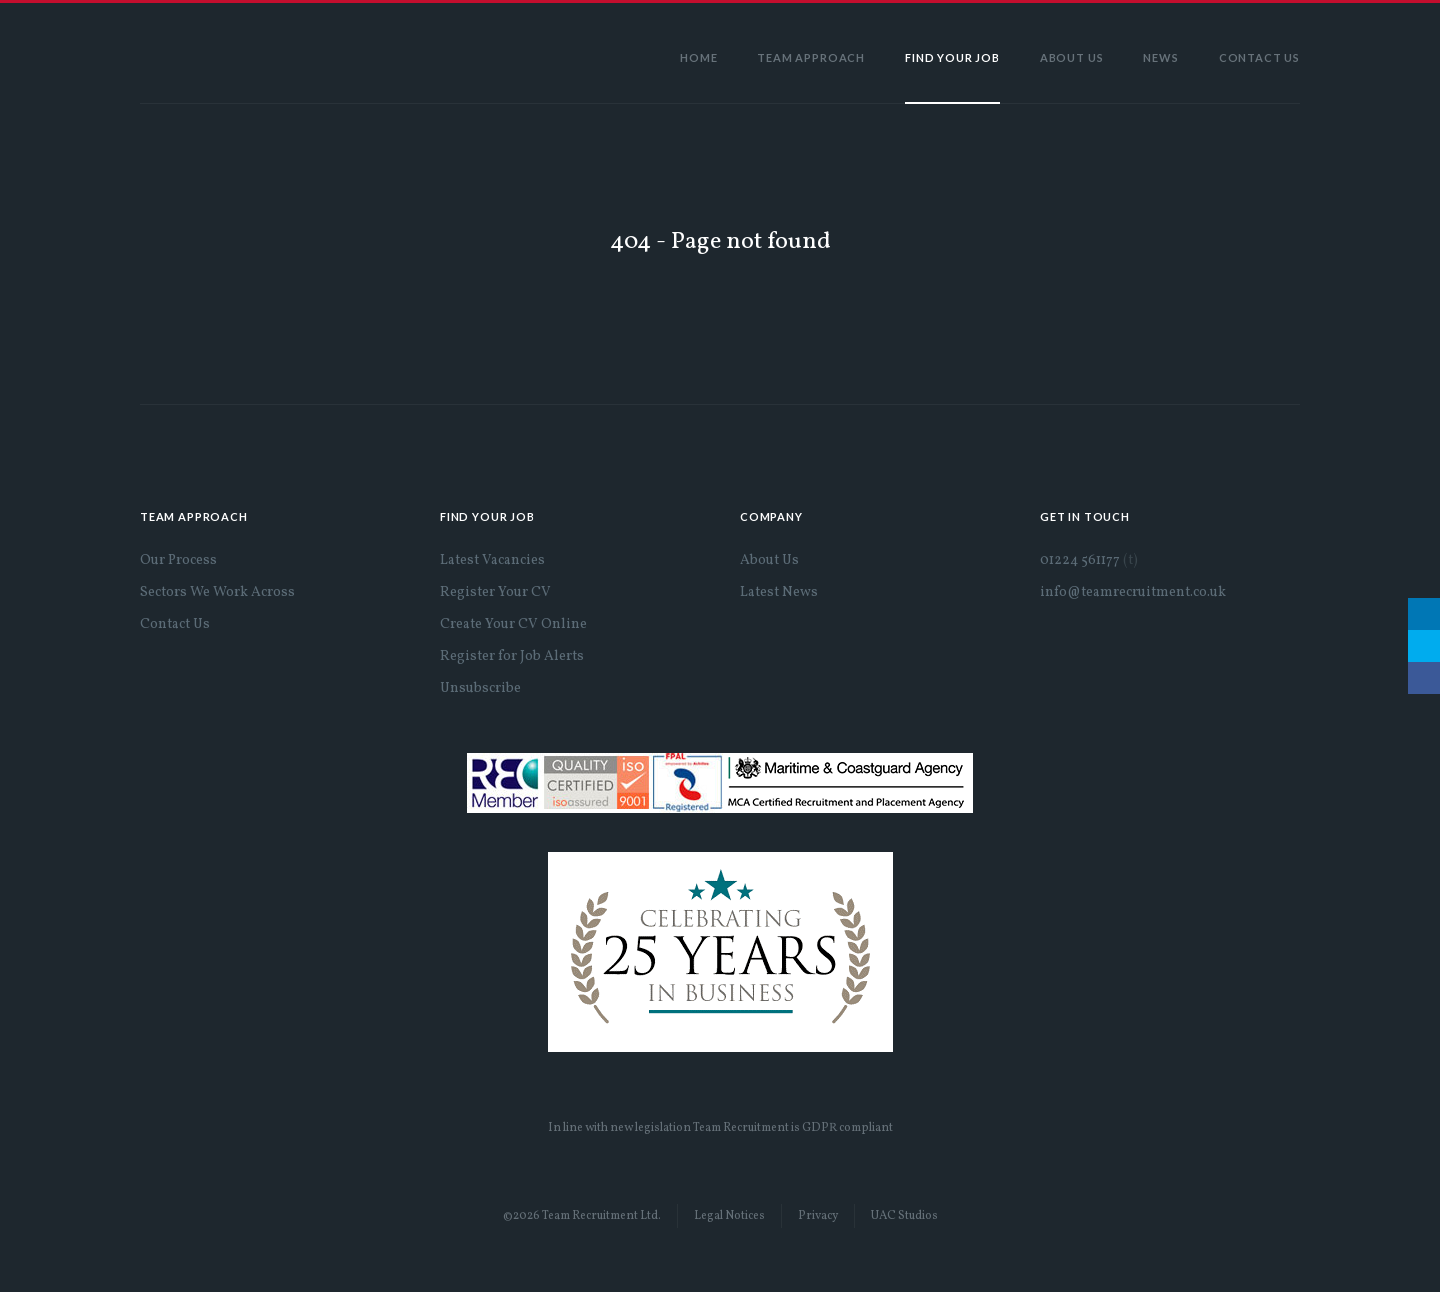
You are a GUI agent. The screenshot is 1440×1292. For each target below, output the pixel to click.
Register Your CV (495, 592)
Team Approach (811, 57)
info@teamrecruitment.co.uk (1133, 592)
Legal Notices (729, 1216)
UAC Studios (904, 1216)
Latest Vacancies (492, 560)
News (1160, 57)
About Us (1072, 57)
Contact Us (1259, 57)
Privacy (818, 1216)
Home (698, 57)
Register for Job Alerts (512, 656)
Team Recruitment (225, 53)
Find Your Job (952, 57)
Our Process (178, 560)
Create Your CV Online (513, 624)
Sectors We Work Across (217, 592)
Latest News (779, 592)
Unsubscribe (480, 688)
